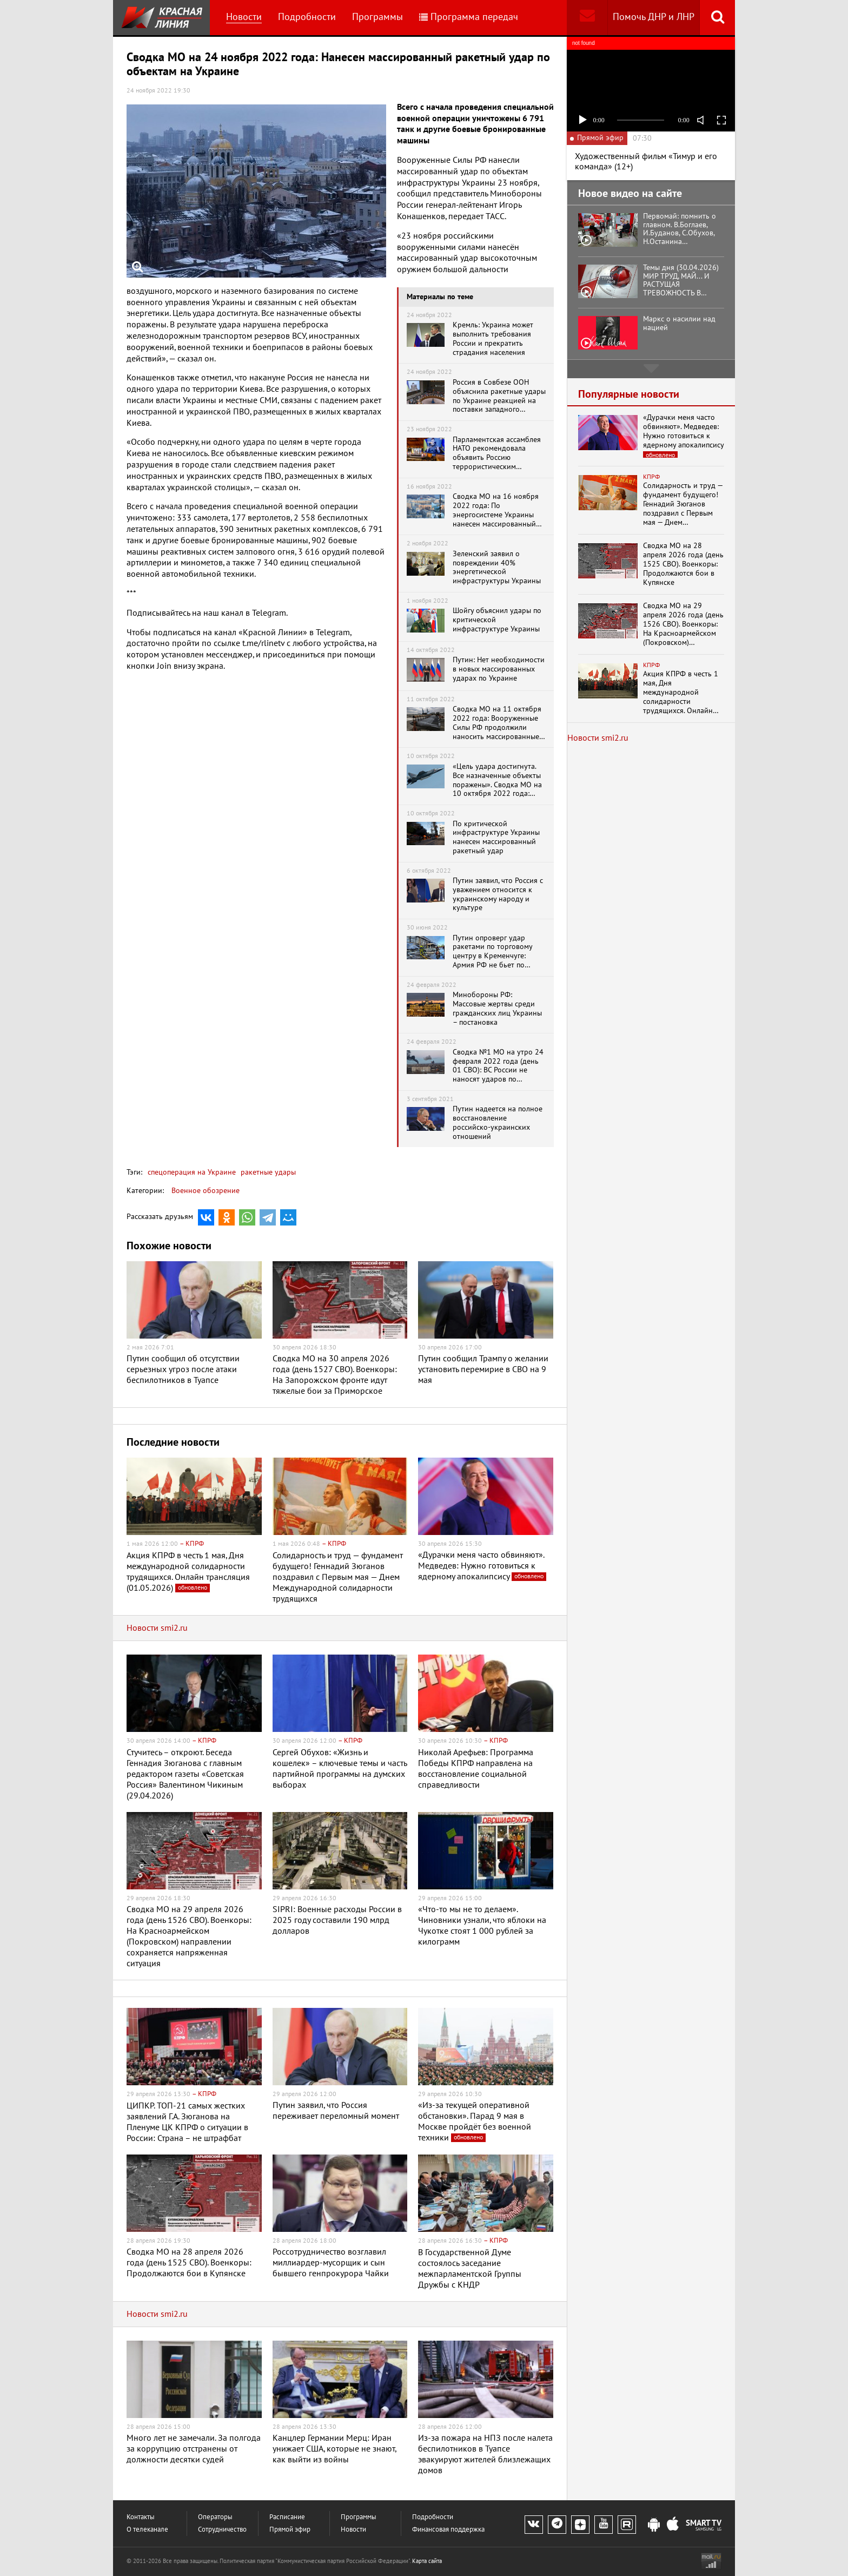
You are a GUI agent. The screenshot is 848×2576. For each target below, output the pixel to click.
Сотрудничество (222, 2529)
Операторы (215, 2517)
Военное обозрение (205, 1190)
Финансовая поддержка (448, 2529)
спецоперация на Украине (192, 1172)
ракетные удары (267, 1172)
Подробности (307, 17)
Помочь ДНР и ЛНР (653, 17)
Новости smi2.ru (157, 1628)
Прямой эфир (289, 2529)
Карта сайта (427, 2561)
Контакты (141, 2517)
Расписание (287, 2517)
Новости (244, 17)
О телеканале (147, 2529)
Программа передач (468, 17)
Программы (377, 17)
